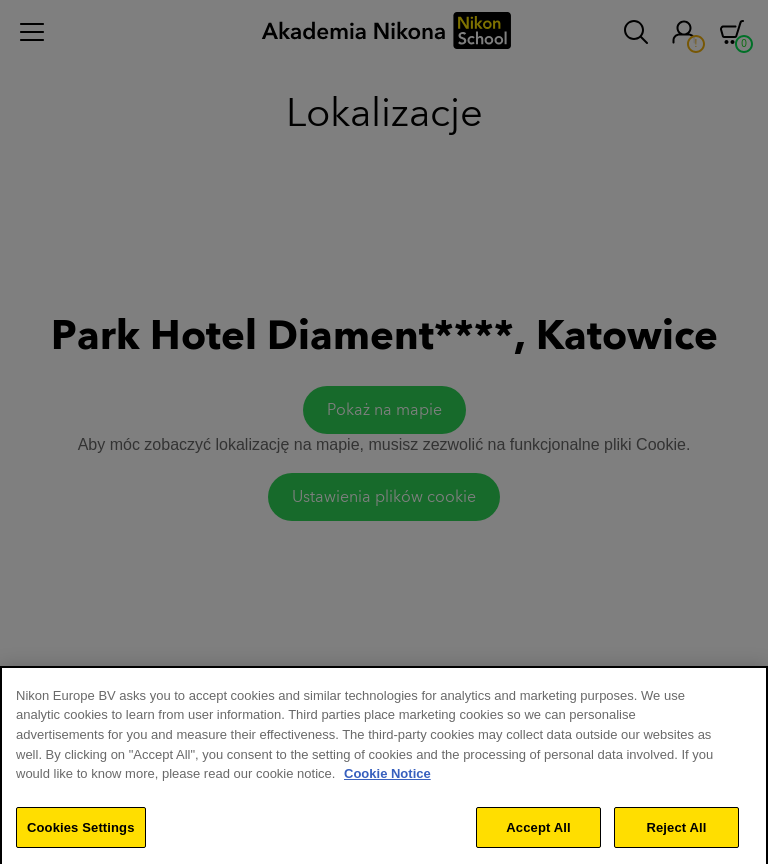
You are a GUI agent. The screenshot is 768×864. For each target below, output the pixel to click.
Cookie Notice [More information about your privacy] (387, 783)
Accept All (538, 837)
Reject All (676, 837)
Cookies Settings (81, 837)
